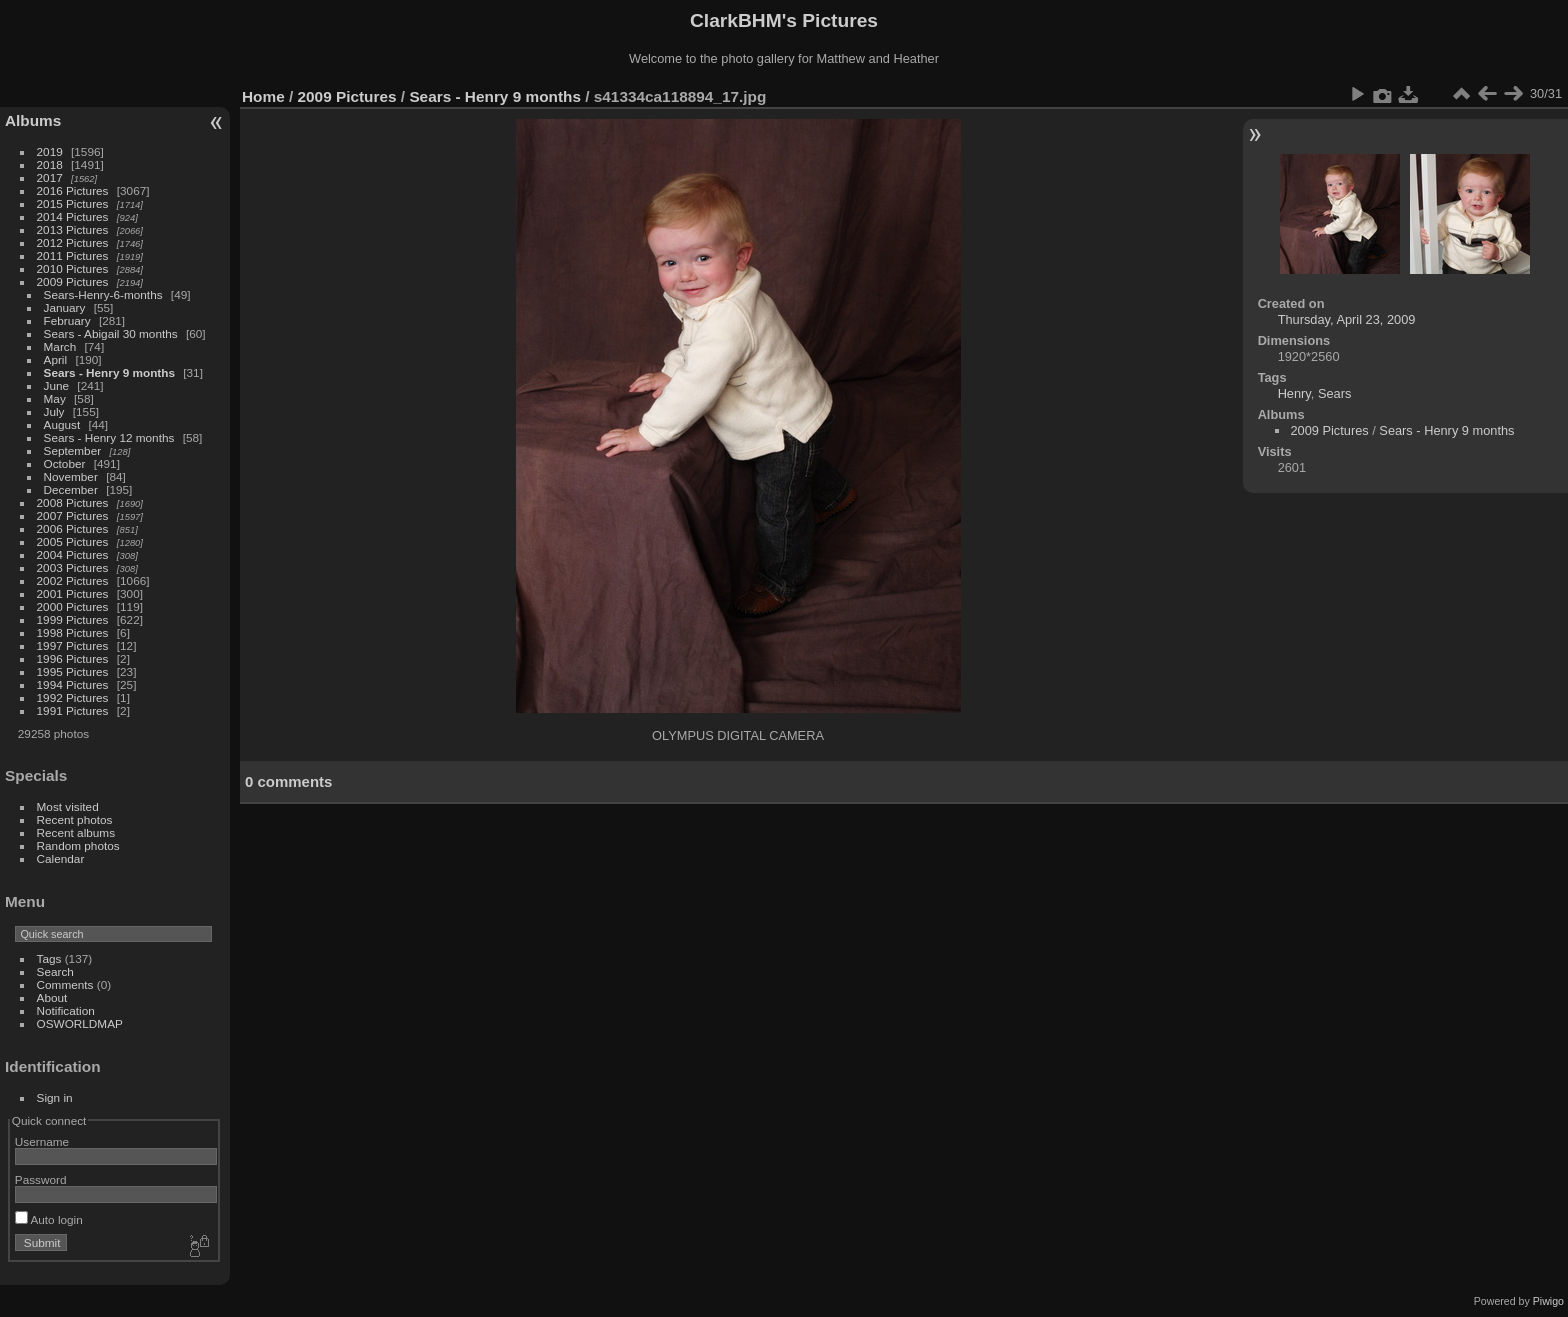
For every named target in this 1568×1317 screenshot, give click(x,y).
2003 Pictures (73, 567)
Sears (1334, 393)
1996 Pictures (73, 658)
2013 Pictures (73, 229)
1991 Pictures (73, 710)
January (65, 307)
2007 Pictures (73, 515)
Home (263, 96)
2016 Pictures (73, 190)
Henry (1294, 393)
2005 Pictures (73, 541)
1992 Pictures (73, 697)
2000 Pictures (73, 606)
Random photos (78, 845)
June (57, 385)
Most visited (68, 806)
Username (42, 1141)
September (73, 450)
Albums (33, 120)
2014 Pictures (73, 216)
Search (55, 971)
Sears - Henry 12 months (109, 437)
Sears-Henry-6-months (103, 294)
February (67, 320)
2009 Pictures (73, 281)
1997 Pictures (73, 645)
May (55, 398)
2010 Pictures (73, 268)
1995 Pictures (73, 671)
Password (41, 1179)
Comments (65, 984)
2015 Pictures (73, 203)
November (71, 476)
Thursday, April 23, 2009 (1347, 319)
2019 (50, 151)
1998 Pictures (73, 632)
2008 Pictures (73, 502)
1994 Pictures (73, 684)
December (71, 489)
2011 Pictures (73, 255)
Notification (66, 1010)
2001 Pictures (73, 593)
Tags (49, 958)
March (60, 346)
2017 (50, 177)
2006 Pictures (73, 528)
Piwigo (1548, 1301)
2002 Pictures (73, 580)
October (65, 463)
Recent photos (75, 819)
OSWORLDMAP (80, 1023)
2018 (50, 164)
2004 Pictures (73, 554)
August (62, 424)
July (54, 411)
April (56, 359)
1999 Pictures (73, 619)
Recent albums (76, 832)
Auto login (49, 1219)
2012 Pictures (73, 242)
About (52, 997)
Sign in (55, 1097)
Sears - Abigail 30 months (111, 333)
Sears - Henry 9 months (109, 372)
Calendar (61, 858)
